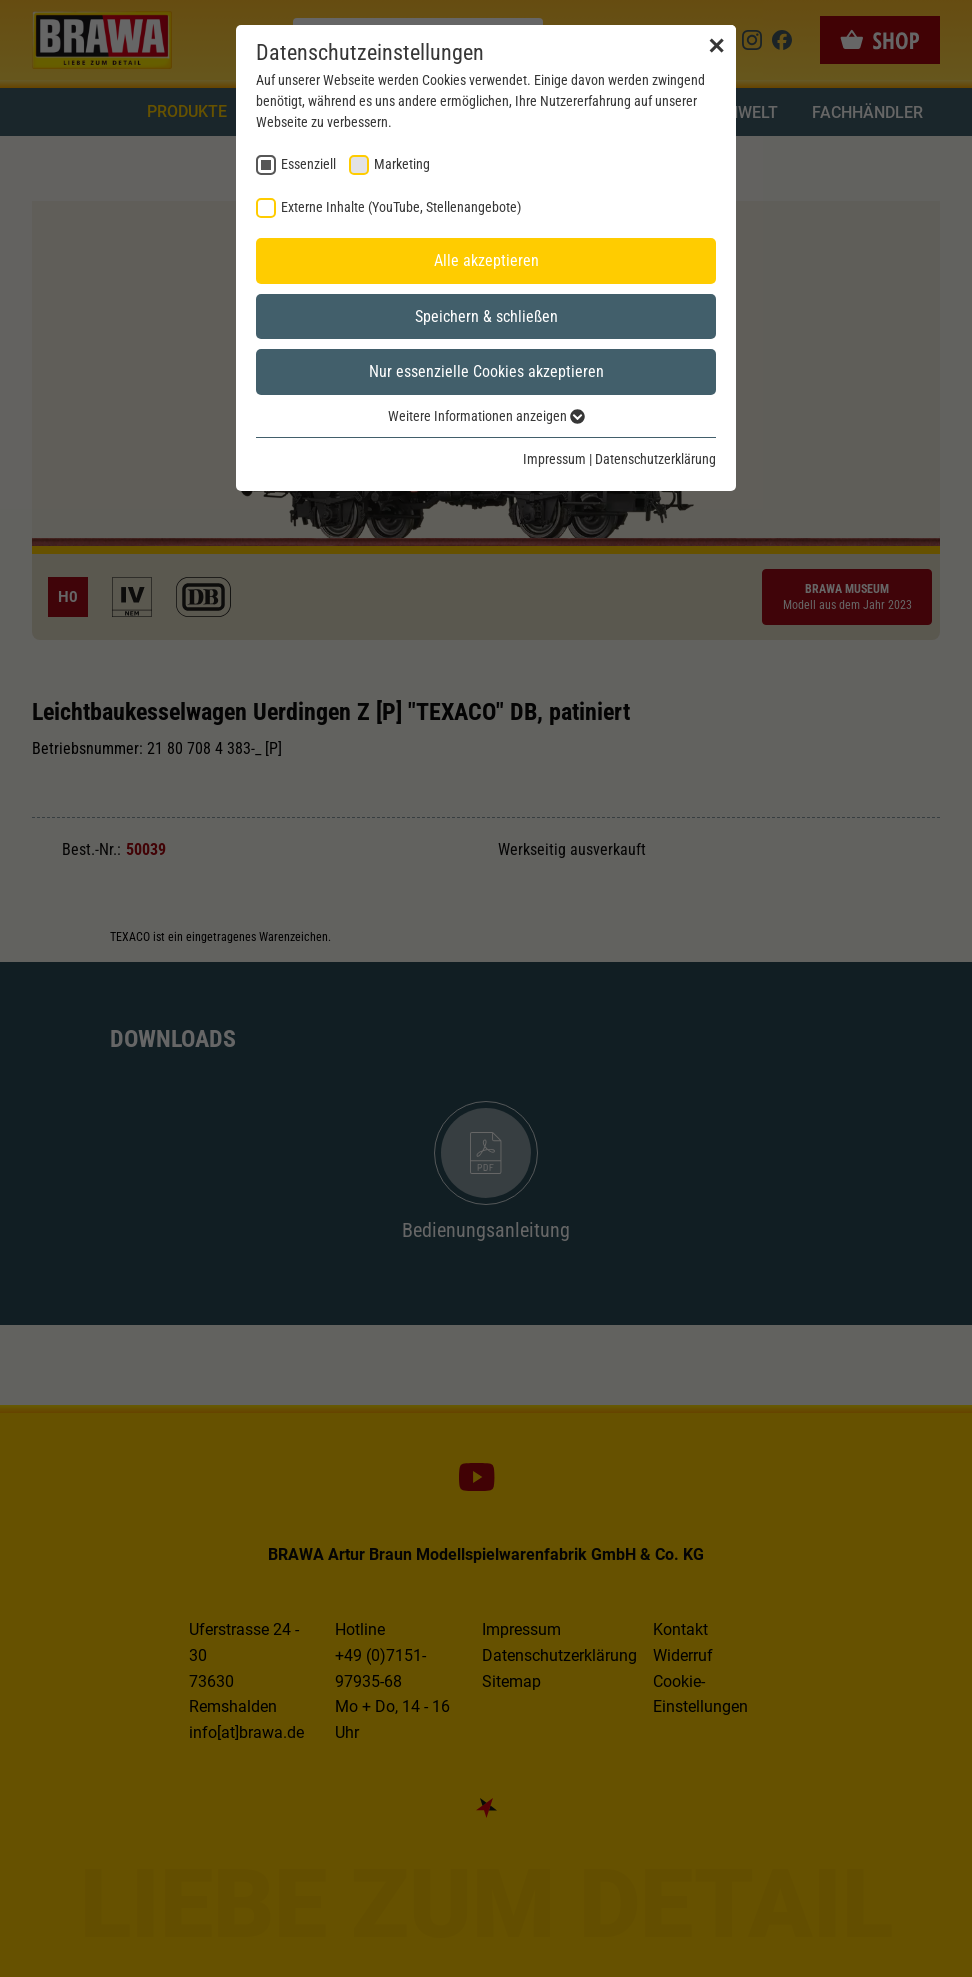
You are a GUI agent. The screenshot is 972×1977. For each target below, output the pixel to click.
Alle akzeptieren (486, 260)
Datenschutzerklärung (655, 459)
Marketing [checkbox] (402, 164)
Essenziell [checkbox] (308, 164)
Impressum (554, 459)
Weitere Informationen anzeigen (486, 416)
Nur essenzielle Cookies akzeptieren (486, 371)
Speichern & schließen (486, 316)
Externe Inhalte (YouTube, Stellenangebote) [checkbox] (401, 207)
